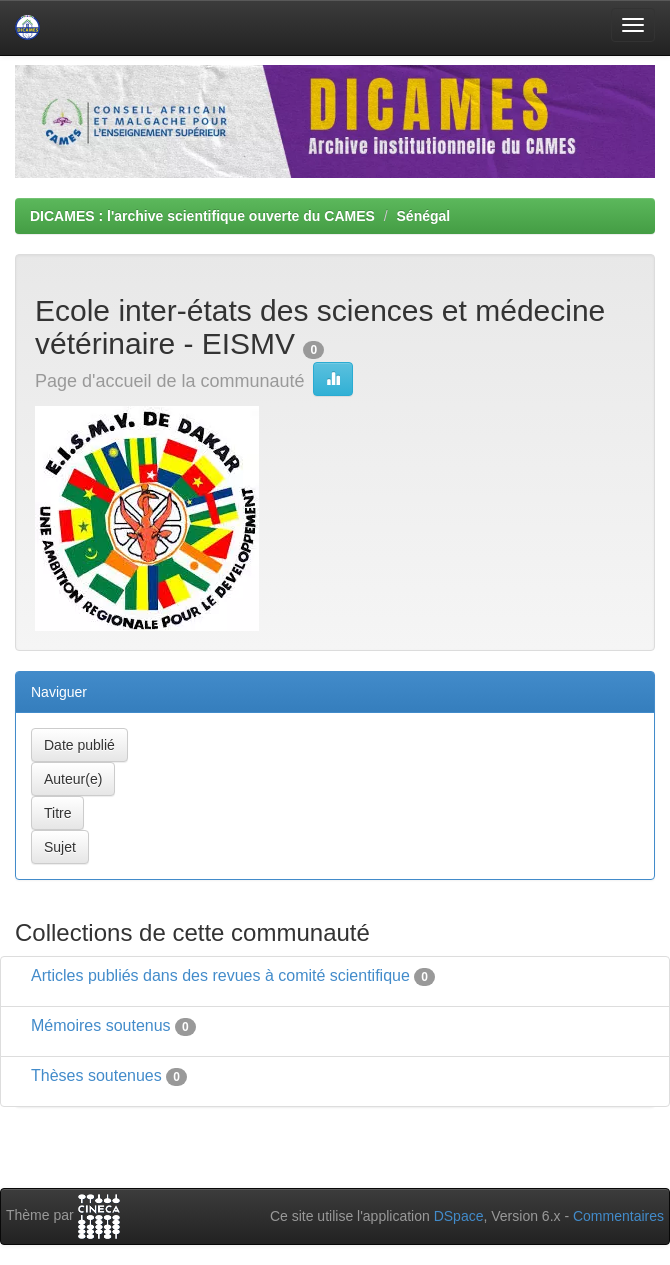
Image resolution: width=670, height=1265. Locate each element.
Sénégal (424, 216)
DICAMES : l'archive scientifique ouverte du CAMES (202, 216)
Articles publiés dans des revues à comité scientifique (220, 975)
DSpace (459, 1216)
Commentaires (618, 1216)
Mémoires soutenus (101, 1025)
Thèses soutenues (96, 1075)
